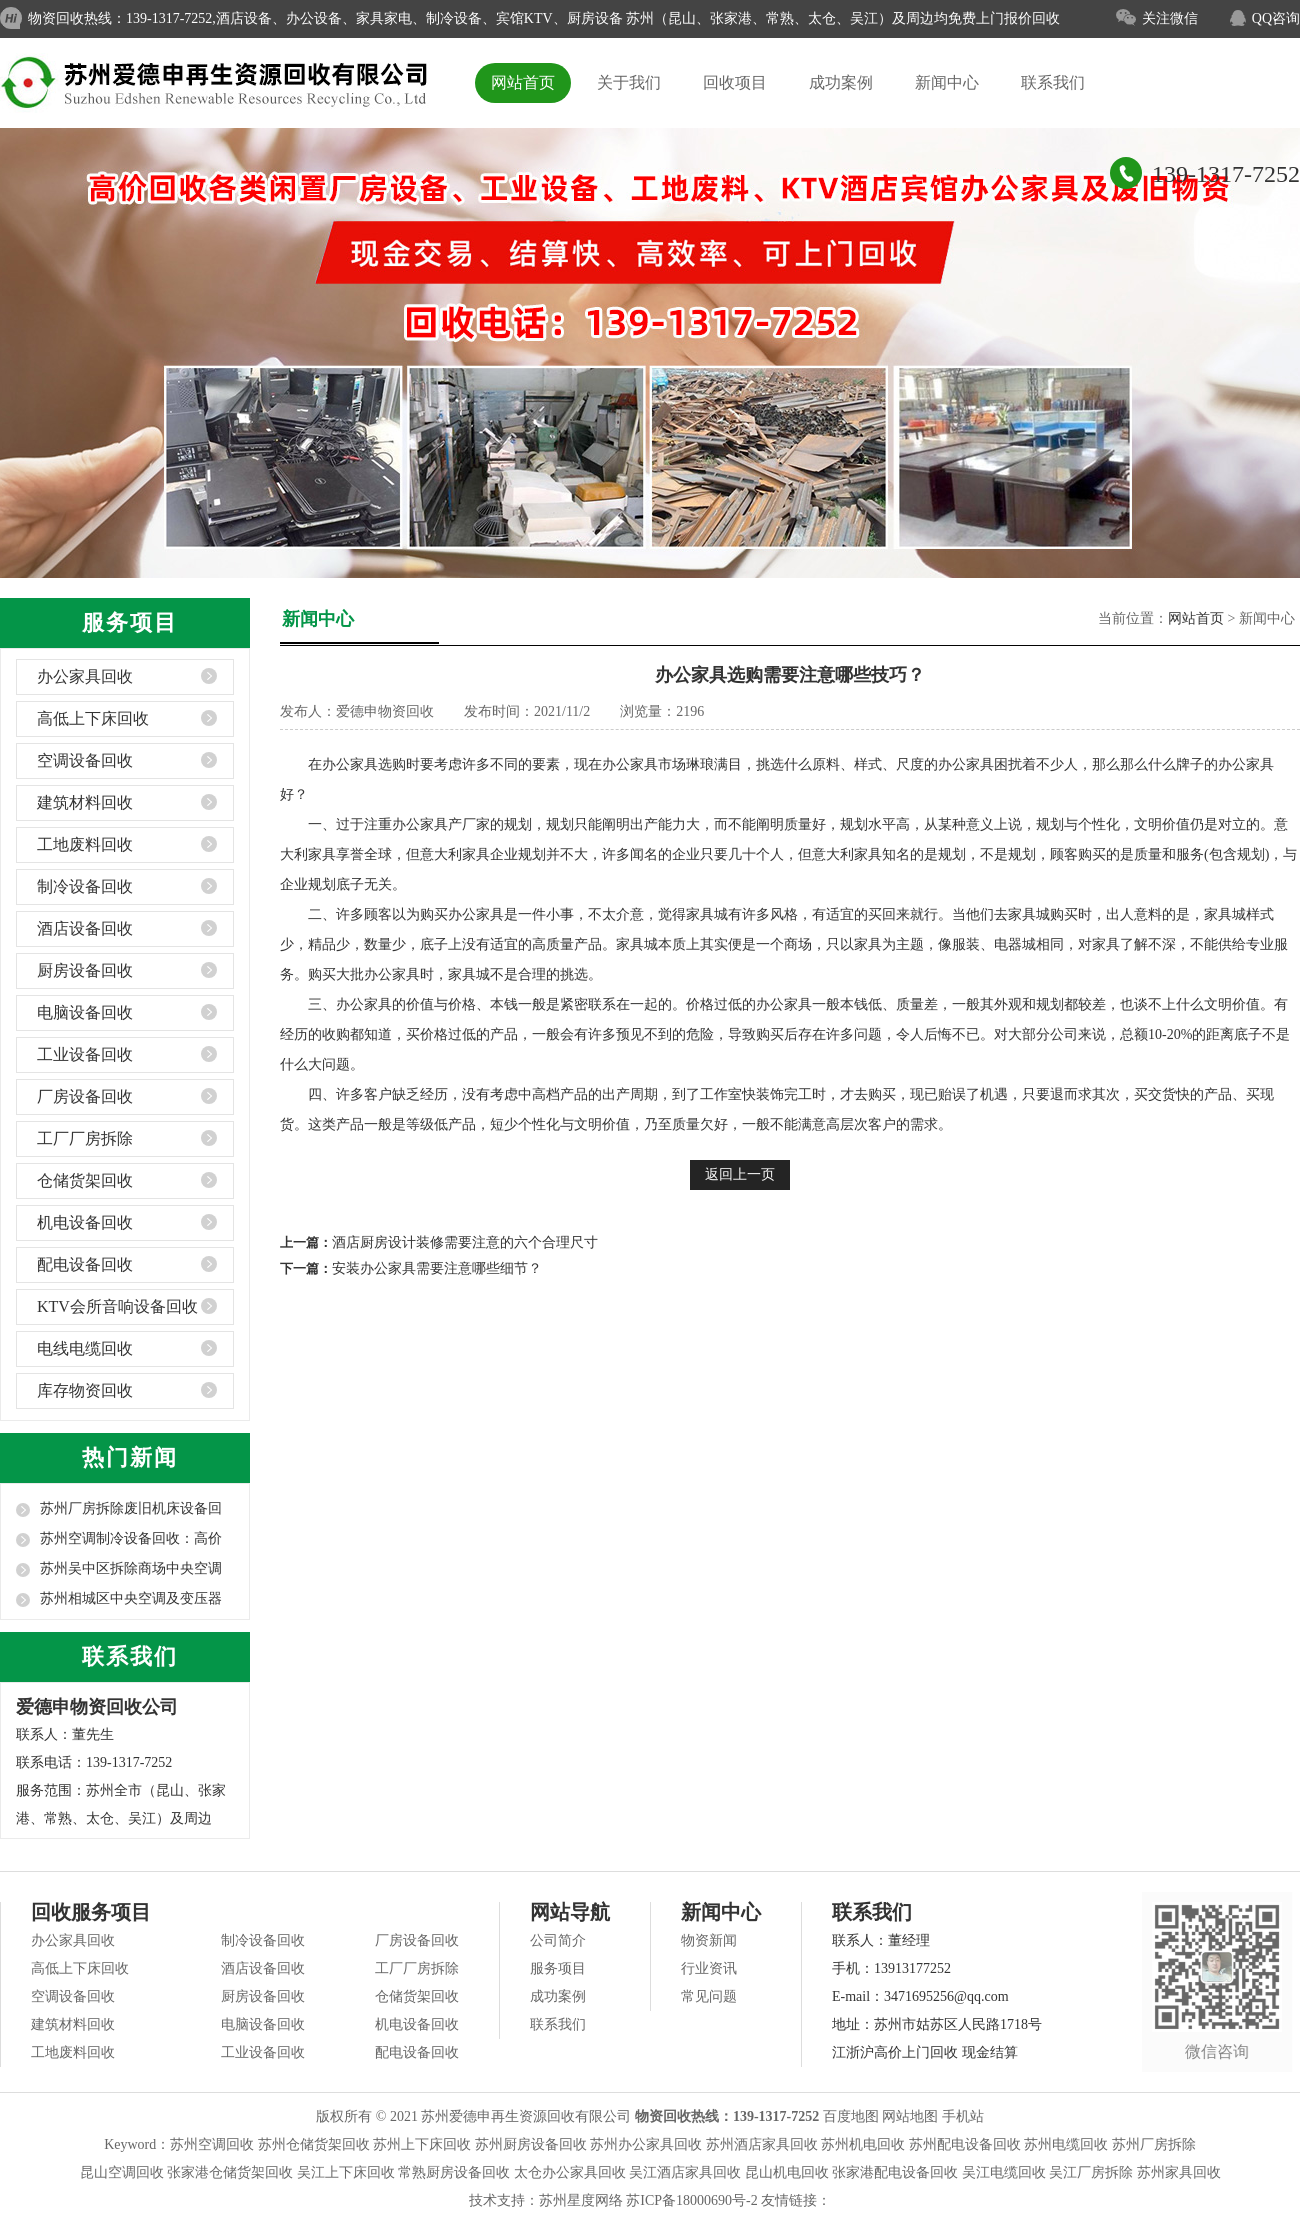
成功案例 (841, 82)
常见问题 (709, 1996)
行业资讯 (709, 1968)
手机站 (963, 2116)
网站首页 (523, 82)
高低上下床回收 (93, 718)
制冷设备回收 (85, 886)
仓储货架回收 (85, 1180)
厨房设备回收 (85, 970)
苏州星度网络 (581, 2200)
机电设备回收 (85, 1222)
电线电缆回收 (85, 1348)
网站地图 (910, 2116)
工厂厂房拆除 (85, 1138)
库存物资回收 (85, 1390)
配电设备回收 (85, 1264)
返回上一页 (740, 1174)
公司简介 (558, 1940)
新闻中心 (947, 82)
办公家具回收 (85, 676)
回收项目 (735, 82)
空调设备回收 (85, 760)
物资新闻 (709, 1940)
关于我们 (629, 82)
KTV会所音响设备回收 (117, 1306)
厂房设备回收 (85, 1096)
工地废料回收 (85, 844)
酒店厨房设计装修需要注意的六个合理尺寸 (465, 1242)
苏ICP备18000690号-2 (691, 2200)
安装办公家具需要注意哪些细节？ (437, 1268)
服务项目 (558, 1968)
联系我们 (1053, 82)
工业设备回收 (85, 1054)
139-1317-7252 (1226, 174)
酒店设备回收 (85, 928)
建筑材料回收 (85, 802)
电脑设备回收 (85, 1012)
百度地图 (851, 2116)
